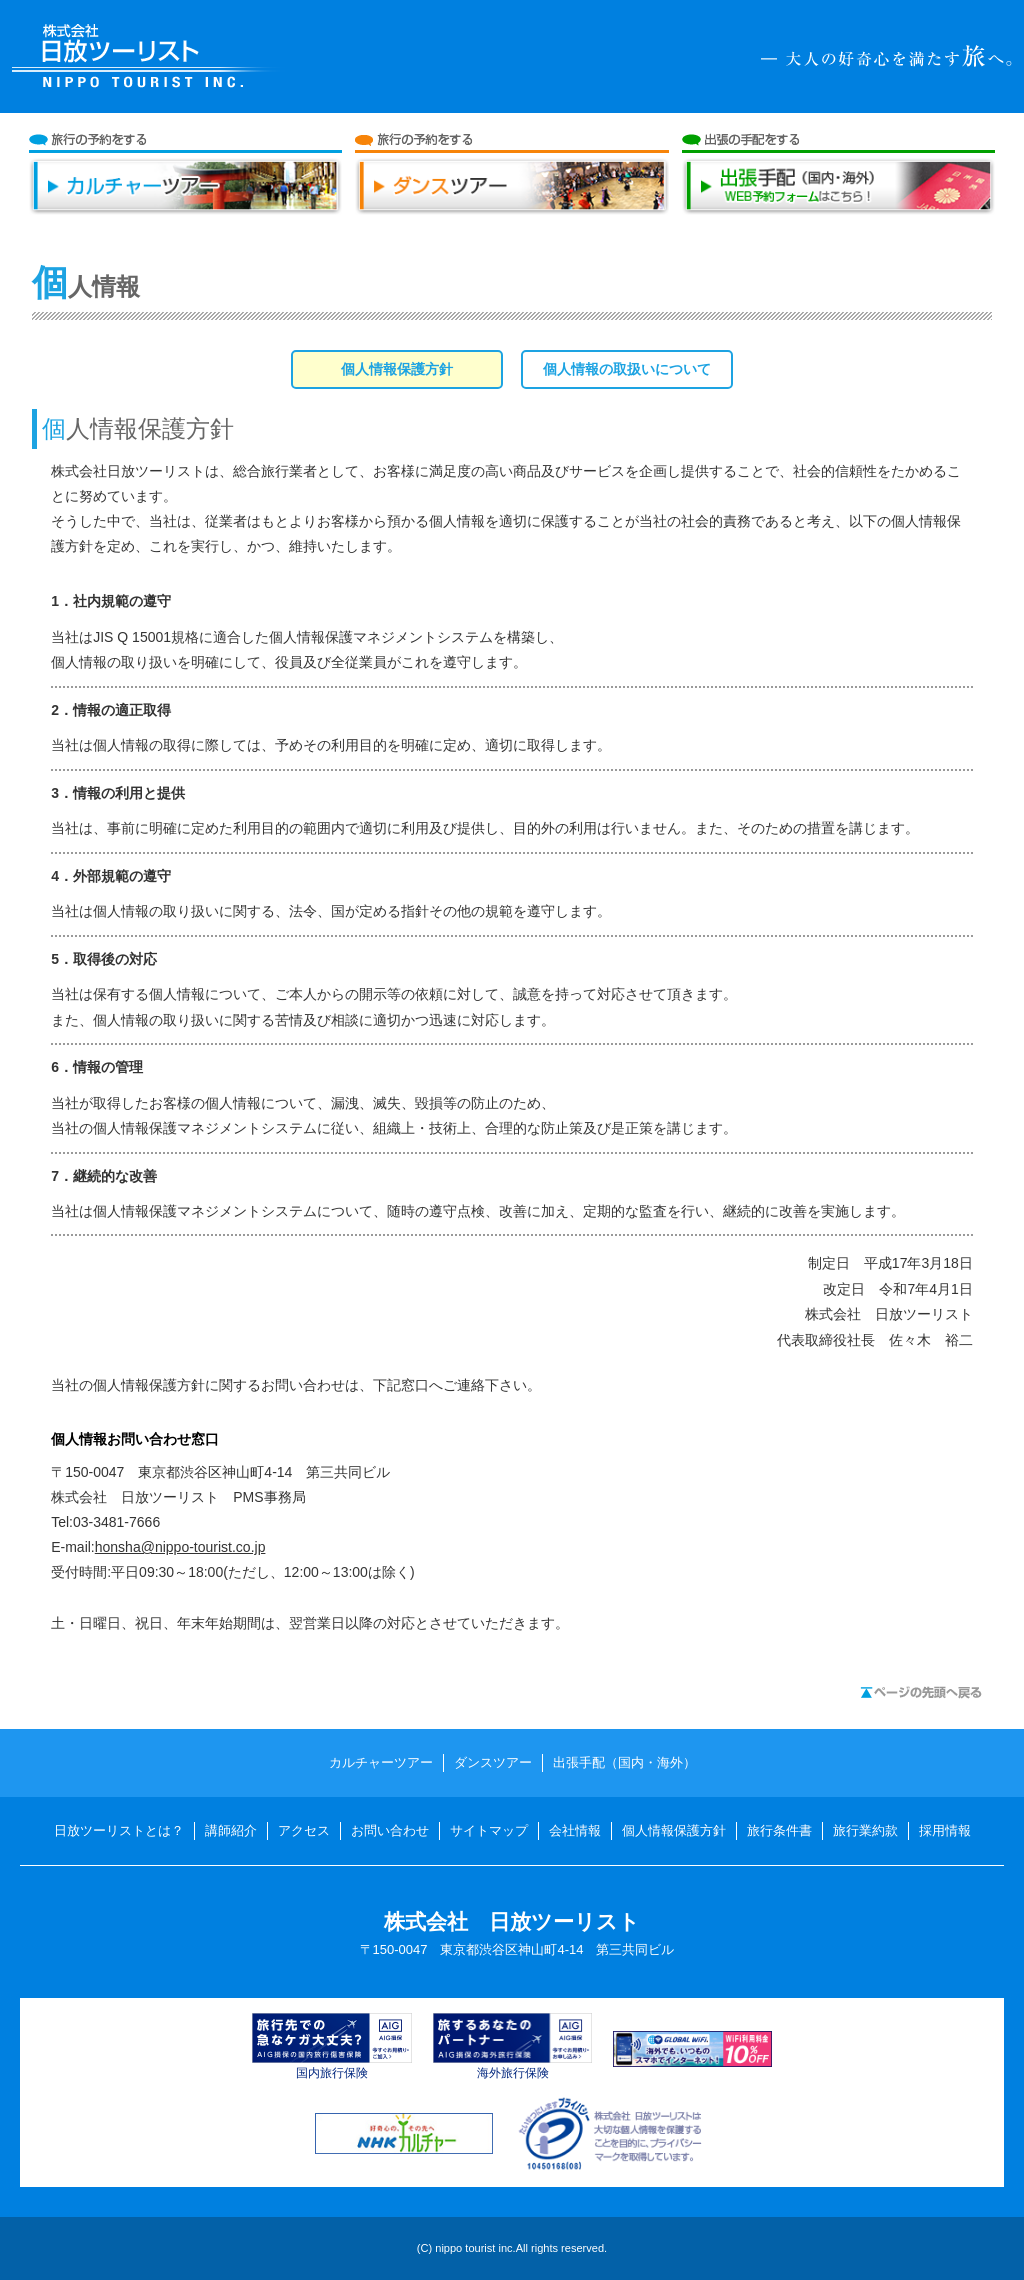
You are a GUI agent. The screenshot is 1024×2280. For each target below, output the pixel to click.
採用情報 (945, 1830)
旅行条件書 (779, 1830)
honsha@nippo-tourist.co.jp (180, 1547)
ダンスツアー (512, 194)
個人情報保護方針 (674, 1830)
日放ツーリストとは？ (119, 1830)
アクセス (304, 1830)
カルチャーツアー (186, 194)
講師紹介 (231, 1830)
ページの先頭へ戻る (921, 1692)
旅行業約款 (865, 1830)
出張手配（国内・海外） (839, 194)
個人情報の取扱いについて (627, 369)
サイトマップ (489, 1830)
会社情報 (575, 1830)
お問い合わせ (390, 1830)
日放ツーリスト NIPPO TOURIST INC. (148, 56)
